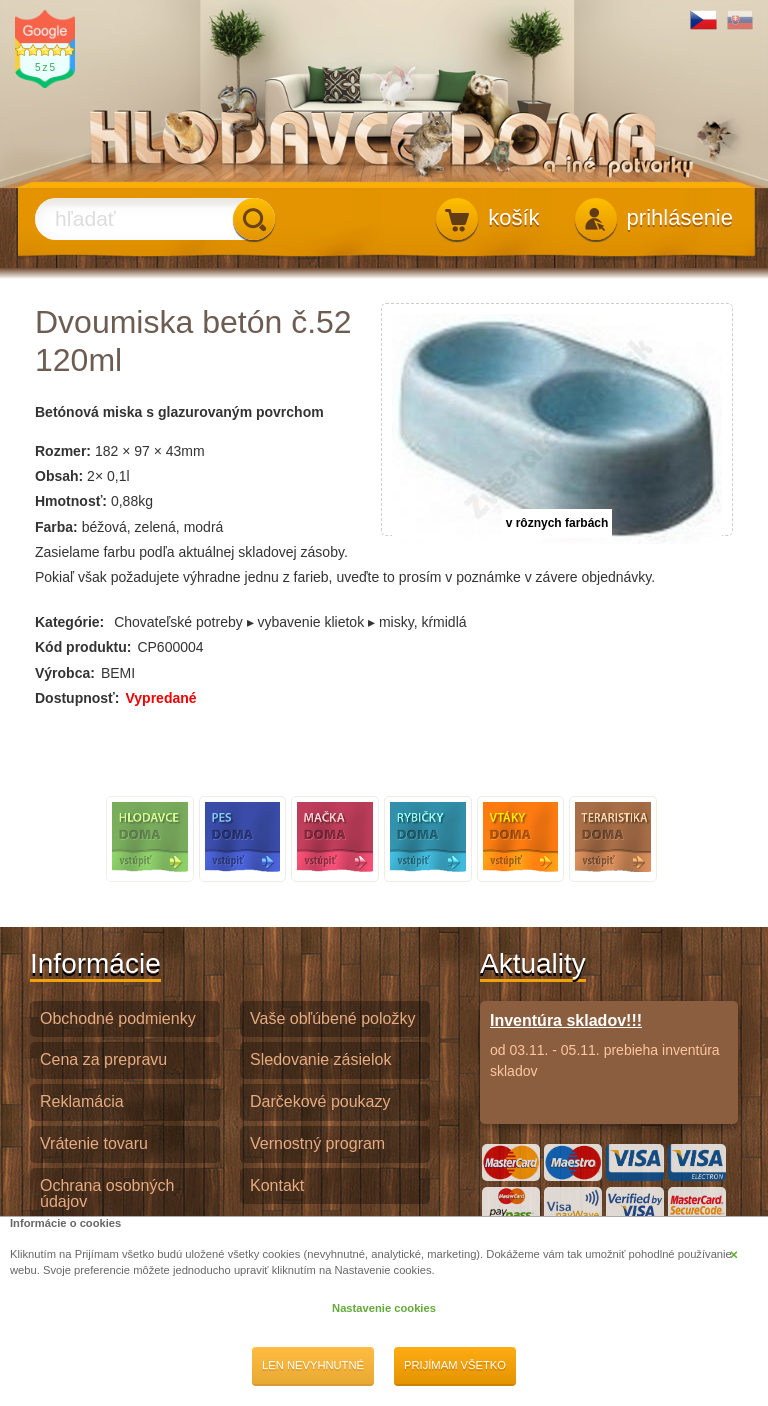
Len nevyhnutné (313, 1365)
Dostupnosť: (77, 698)
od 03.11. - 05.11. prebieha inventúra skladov (609, 1045)
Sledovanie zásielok (320, 1059)
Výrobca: (65, 673)
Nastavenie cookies (384, 1308)
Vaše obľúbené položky (332, 1018)
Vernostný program (317, 1143)
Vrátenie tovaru (94, 1143)
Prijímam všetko (455, 1365)
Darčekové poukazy (320, 1101)
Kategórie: (69, 622)
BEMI (118, 673)
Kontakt (277, 1185)
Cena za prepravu (103, 1059)
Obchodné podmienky (118, 1018)
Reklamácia (82, 1101)
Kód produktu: (83, 647)
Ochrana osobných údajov (107, 1194)
